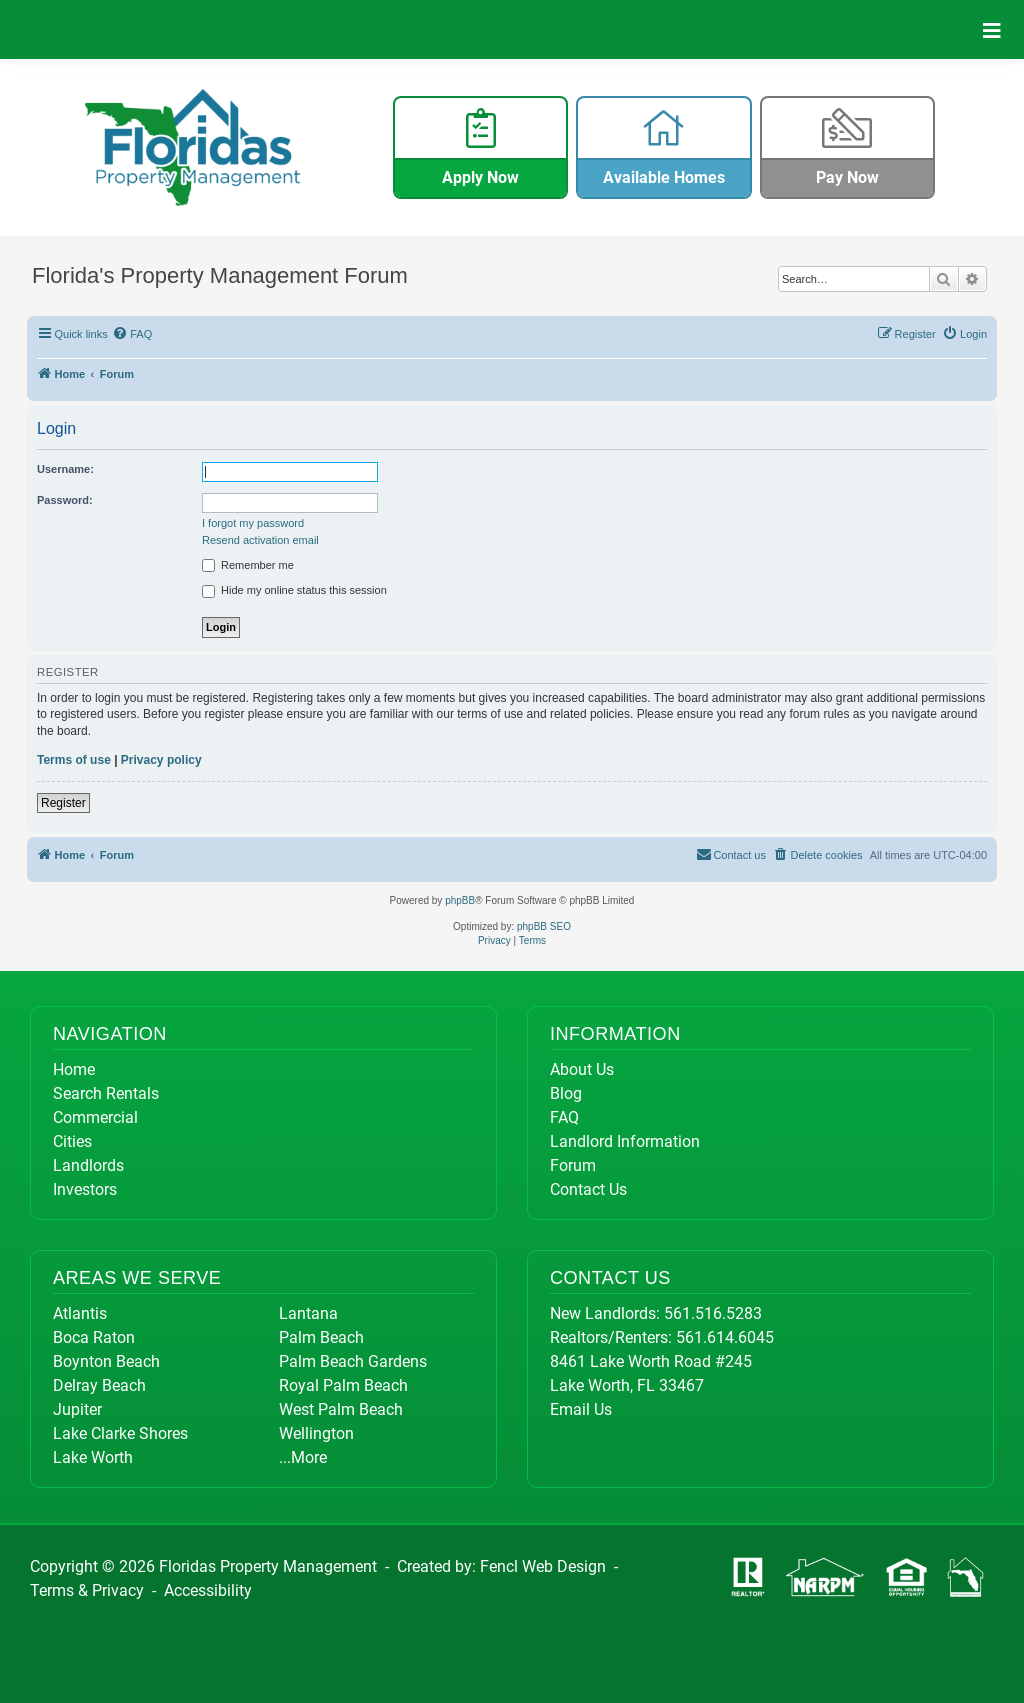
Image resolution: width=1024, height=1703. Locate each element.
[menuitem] (133, 334)
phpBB (460, 900)
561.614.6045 (725, 1337)
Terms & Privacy (87, 1590)
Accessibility (208, 1590)
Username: (65, 469)
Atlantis (80, 1313)
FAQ (564, 1117)
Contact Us (588, 1189)
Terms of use (74, 760)
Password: (65, 500)
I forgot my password (253, 523)
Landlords (88, 1165)
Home (74, 1069)
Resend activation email (260, 540)
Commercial (95, 1117)
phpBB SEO (544, 926)
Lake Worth (93, 1457)
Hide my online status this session (294, 591)
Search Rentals (106, 1093)
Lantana (308, 1313)
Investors (85, 1189)
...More (303, 1457)
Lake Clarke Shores (120, 1433)
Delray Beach (99, 1385)
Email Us (581, 1409)
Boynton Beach (106, 1361)
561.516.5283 (713, 1313)
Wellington (316, 1433)
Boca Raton (94, 1337)
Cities (72, 1141)
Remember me (248, 566)
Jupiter (77, 1409)
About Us (582, 1069)
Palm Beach (321, 1337)
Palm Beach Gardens (353, 1361)
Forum (573, 1165)
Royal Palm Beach (343, 1385)
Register (63, 803)
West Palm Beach (341, 1409)
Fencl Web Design (543, 1566)
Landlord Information (625, 1141)
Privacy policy (161, 760)
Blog (566, 1093)
